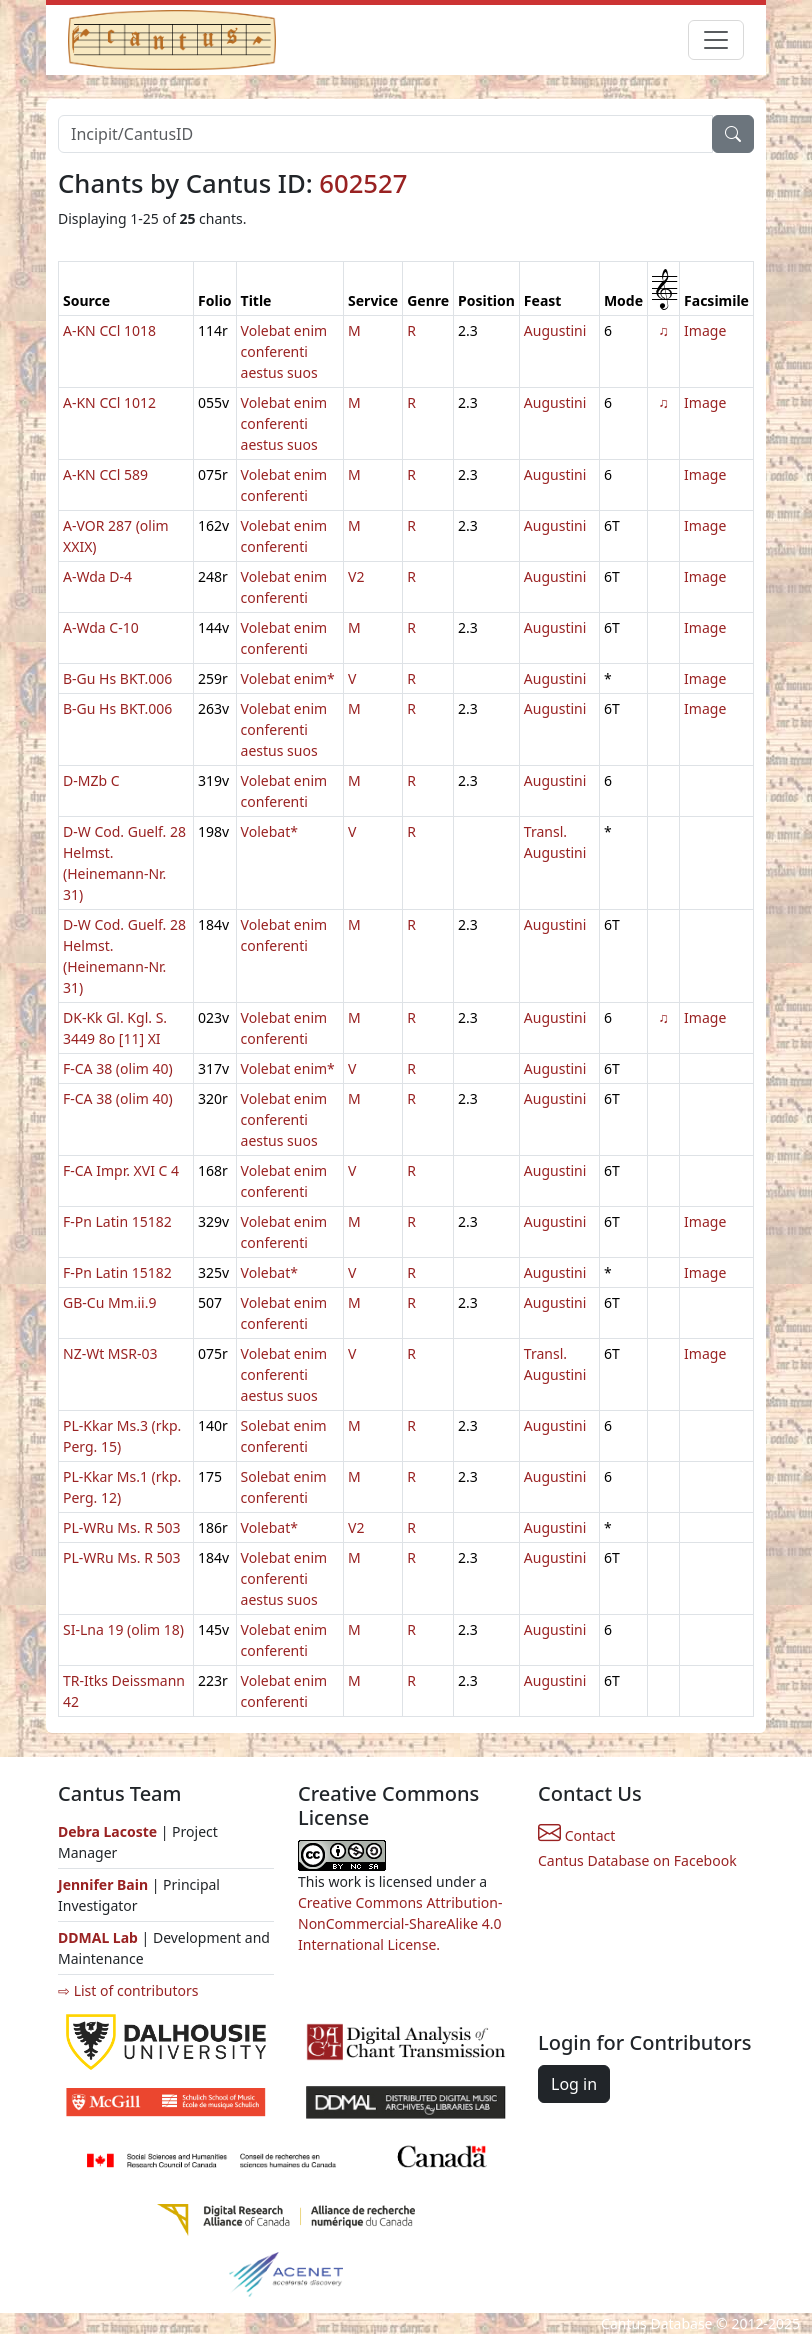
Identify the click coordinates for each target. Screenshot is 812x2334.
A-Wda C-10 (101, 627)
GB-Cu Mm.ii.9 (109, 1302)
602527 (363, 183)
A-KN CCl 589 (105, 474)
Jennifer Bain (105, 1884)
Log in (574, 2084)
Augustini (555, 330)
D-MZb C (91, 780)
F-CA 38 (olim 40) (118, 1068)
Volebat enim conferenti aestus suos (284, 351)
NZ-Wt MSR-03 (110, 1353)
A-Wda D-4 (97, 576)
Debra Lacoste (107, 1831)
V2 (356, 576)
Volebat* (269, 831)
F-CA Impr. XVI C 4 (121, 1170)
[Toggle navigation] (716, 40)
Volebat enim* (288, 678)
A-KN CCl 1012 (109, 402)
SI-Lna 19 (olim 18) (123, 1629)
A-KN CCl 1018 (109, 330)
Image (705, 330)
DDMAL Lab (98, 1937)
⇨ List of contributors (128, 1990)
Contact (576, 1835)
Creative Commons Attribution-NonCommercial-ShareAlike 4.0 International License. (400, 1923)
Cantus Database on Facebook (637, 1860)
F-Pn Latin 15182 (117, 1221)
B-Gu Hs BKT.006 (117, 678)
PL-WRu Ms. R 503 (122, 1527)
